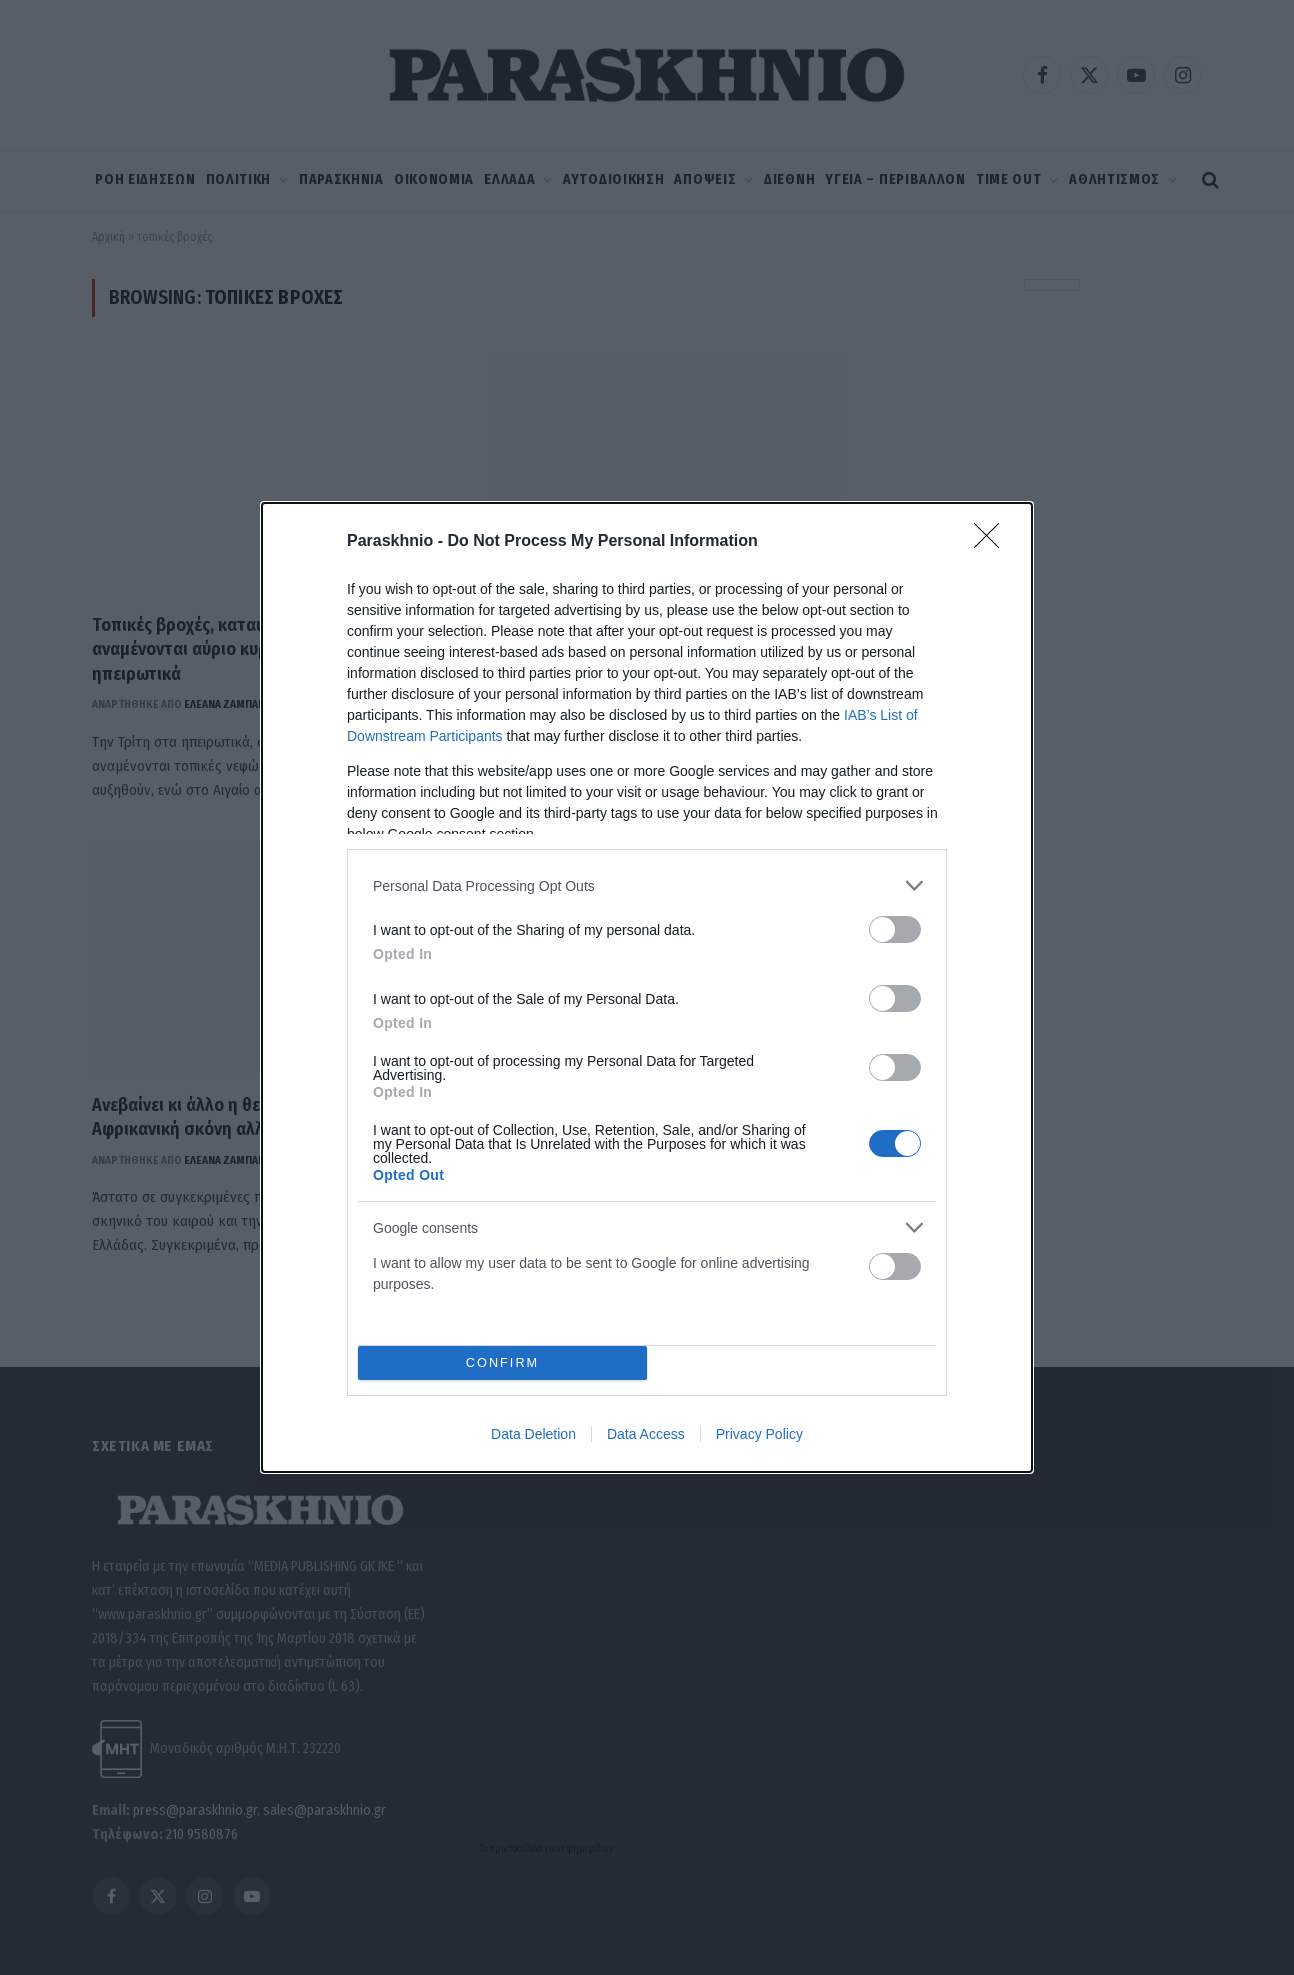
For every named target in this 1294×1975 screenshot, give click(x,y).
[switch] (895, 929)
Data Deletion (533, 1434)
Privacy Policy (759, 1434)
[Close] (993, 542)
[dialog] (647, 987)
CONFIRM (502, 1362)
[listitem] (647, 885)
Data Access (646, 1434)
